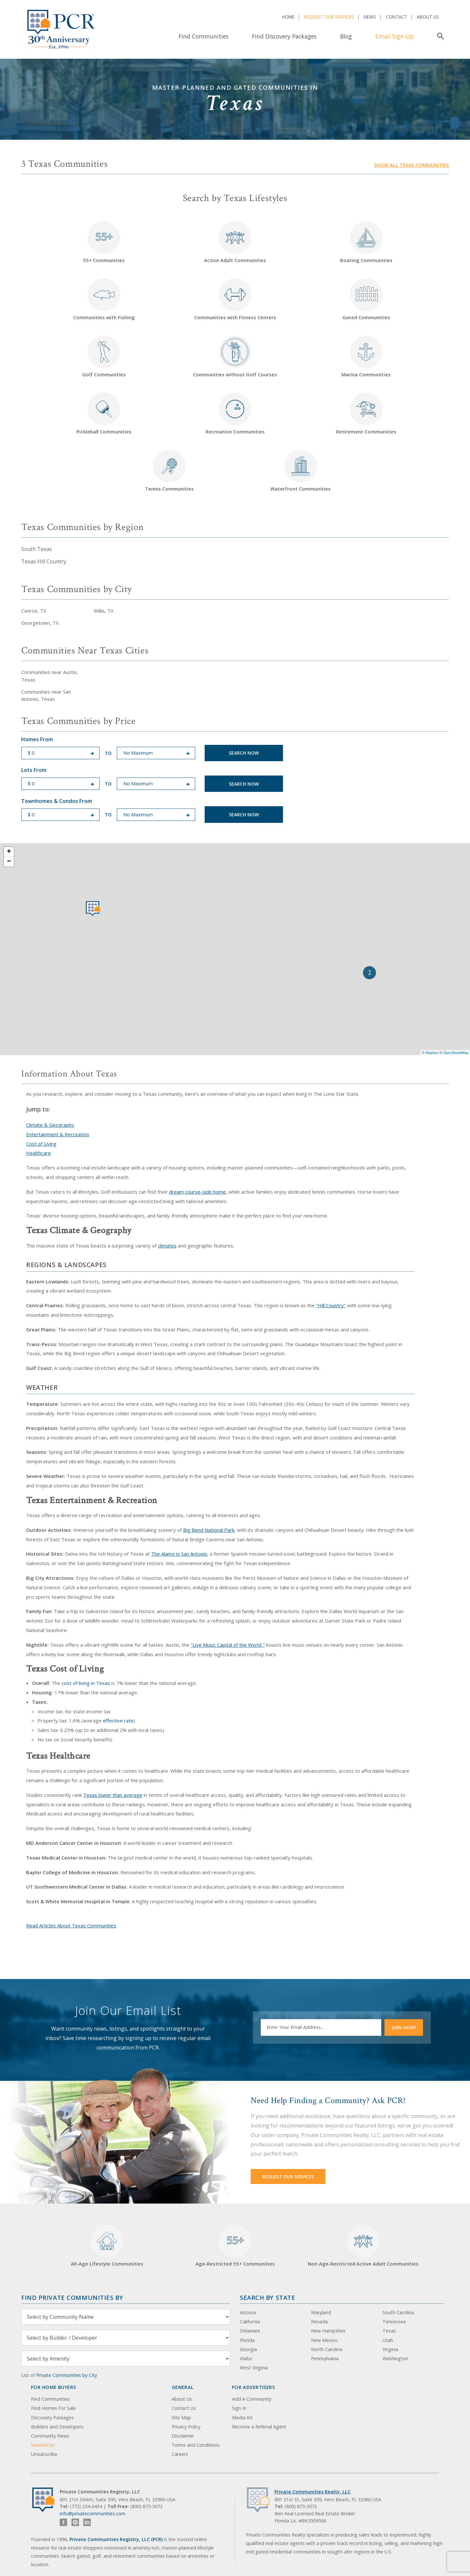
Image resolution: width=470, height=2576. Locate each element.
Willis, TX (104, 610)
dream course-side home (197, 1191)
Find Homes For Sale (53, 2408)
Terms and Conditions (196, 2445)
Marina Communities (366, 357)
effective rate (118, 1720)
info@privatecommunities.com (92, 2513)
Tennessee (394, 2321)
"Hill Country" (331, 1305)
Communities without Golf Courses (235, 357)
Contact (396, 17)
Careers (180, 2454)
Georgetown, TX (40, 623)
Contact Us (184, 2408)
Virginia (390, 2349)
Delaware (250, 2331)
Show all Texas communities (411, 165)
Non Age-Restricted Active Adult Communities (363, 2246)
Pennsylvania (324, 2358)
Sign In (239, 2408)
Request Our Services (329, 17)
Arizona (248, 2312)
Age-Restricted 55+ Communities (235, 2246)
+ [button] (9, 852)
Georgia (248, 2349)
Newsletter (43, 2445)
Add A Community (251, 2399)
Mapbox (432, 1053)
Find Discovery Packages (284, 36)
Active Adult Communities (235, 242)
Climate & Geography (50, 1125)
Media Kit (242, 2417)
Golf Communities (104, 357)
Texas (389, 2331)
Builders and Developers (57, 2427)
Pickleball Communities (104, 414)
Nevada (319, 2321)
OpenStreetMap (455, 1053)
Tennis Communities (169, 471)
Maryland (321, 2312)
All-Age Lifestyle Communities (107, 2246)
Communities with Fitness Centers (235, 299)
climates (167, 1245)
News (370, 17)
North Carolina (326, 2349)
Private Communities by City (66, 2375)
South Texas (36, 549)
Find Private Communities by (72, 2297)
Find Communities (203, 36)
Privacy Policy (186, 2427)
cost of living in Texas (86, 1683)
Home (288, 17)
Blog (346, 36)
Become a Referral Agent (259, 2427)
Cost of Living (41, 1143)
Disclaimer (183, 2436)
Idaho (246, 2358)
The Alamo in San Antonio (179, 1553)
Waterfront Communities (300, 471)
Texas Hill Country (43, 561)
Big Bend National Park (208, 1530)
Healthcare (38, 1153)
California (250, 2321)
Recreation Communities (235, 414)
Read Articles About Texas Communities (71, 1925)
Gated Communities (366, 299)
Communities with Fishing (104, 299)
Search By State (267, 2297)
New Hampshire (328, 2331)
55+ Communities (104, 242)
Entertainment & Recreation (57, 1134)
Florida (247, 2340)
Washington (395, 2358)
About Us (428, 17)
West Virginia (254, 2367)
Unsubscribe (44, 2454)
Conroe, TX (33, 610)
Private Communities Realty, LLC (312, 2492)
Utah (388, 2340)
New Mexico (324, 2340)
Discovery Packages (52, 2417)
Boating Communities (366, 242)
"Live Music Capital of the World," (228, 1644)
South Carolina (398, 2312)
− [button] (9, 862)
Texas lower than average (112, 1795)
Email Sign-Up (394, 36)
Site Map (181, 2417)
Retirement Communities (366, 414)
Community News (50, 2436)
